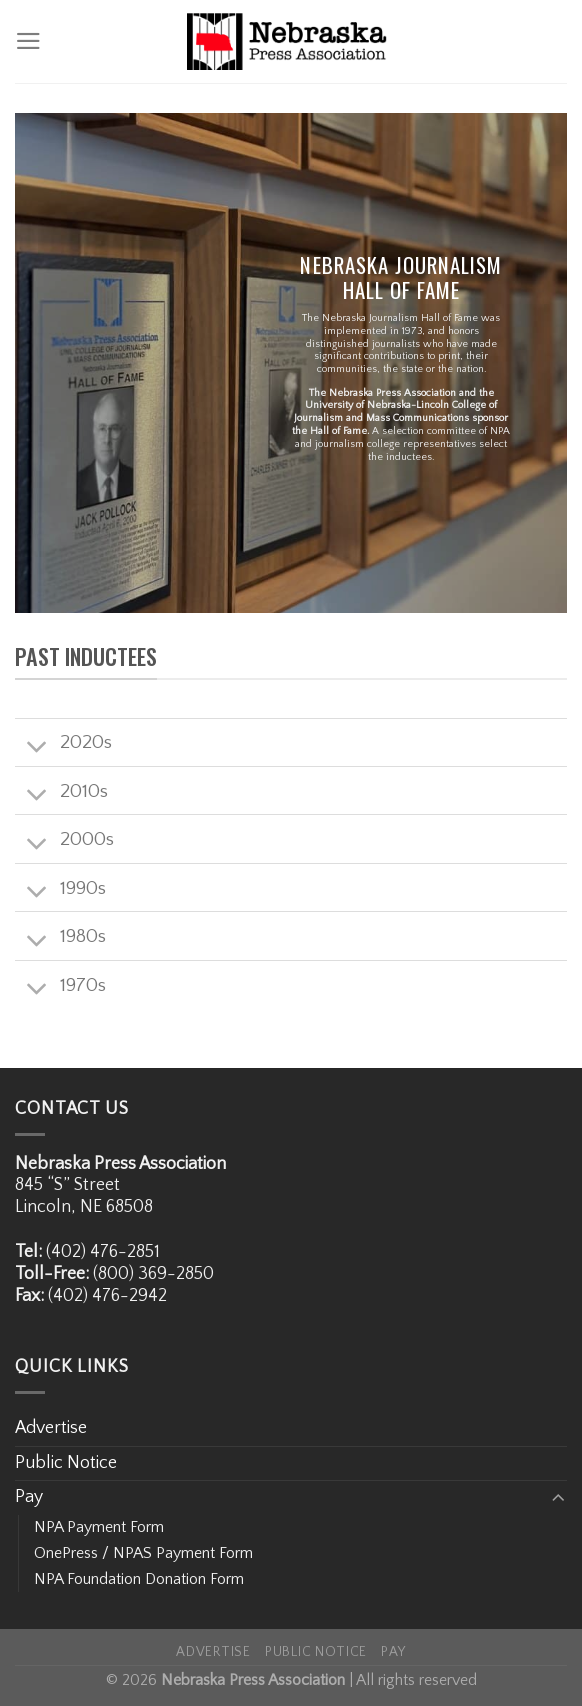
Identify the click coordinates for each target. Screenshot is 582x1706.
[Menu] (28, 41)
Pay (29, 1497)
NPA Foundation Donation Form (139, 1579)
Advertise (51, 1428)
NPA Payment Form (99, 1527)
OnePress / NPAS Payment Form (143, 1553)
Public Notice (66, 1463)
